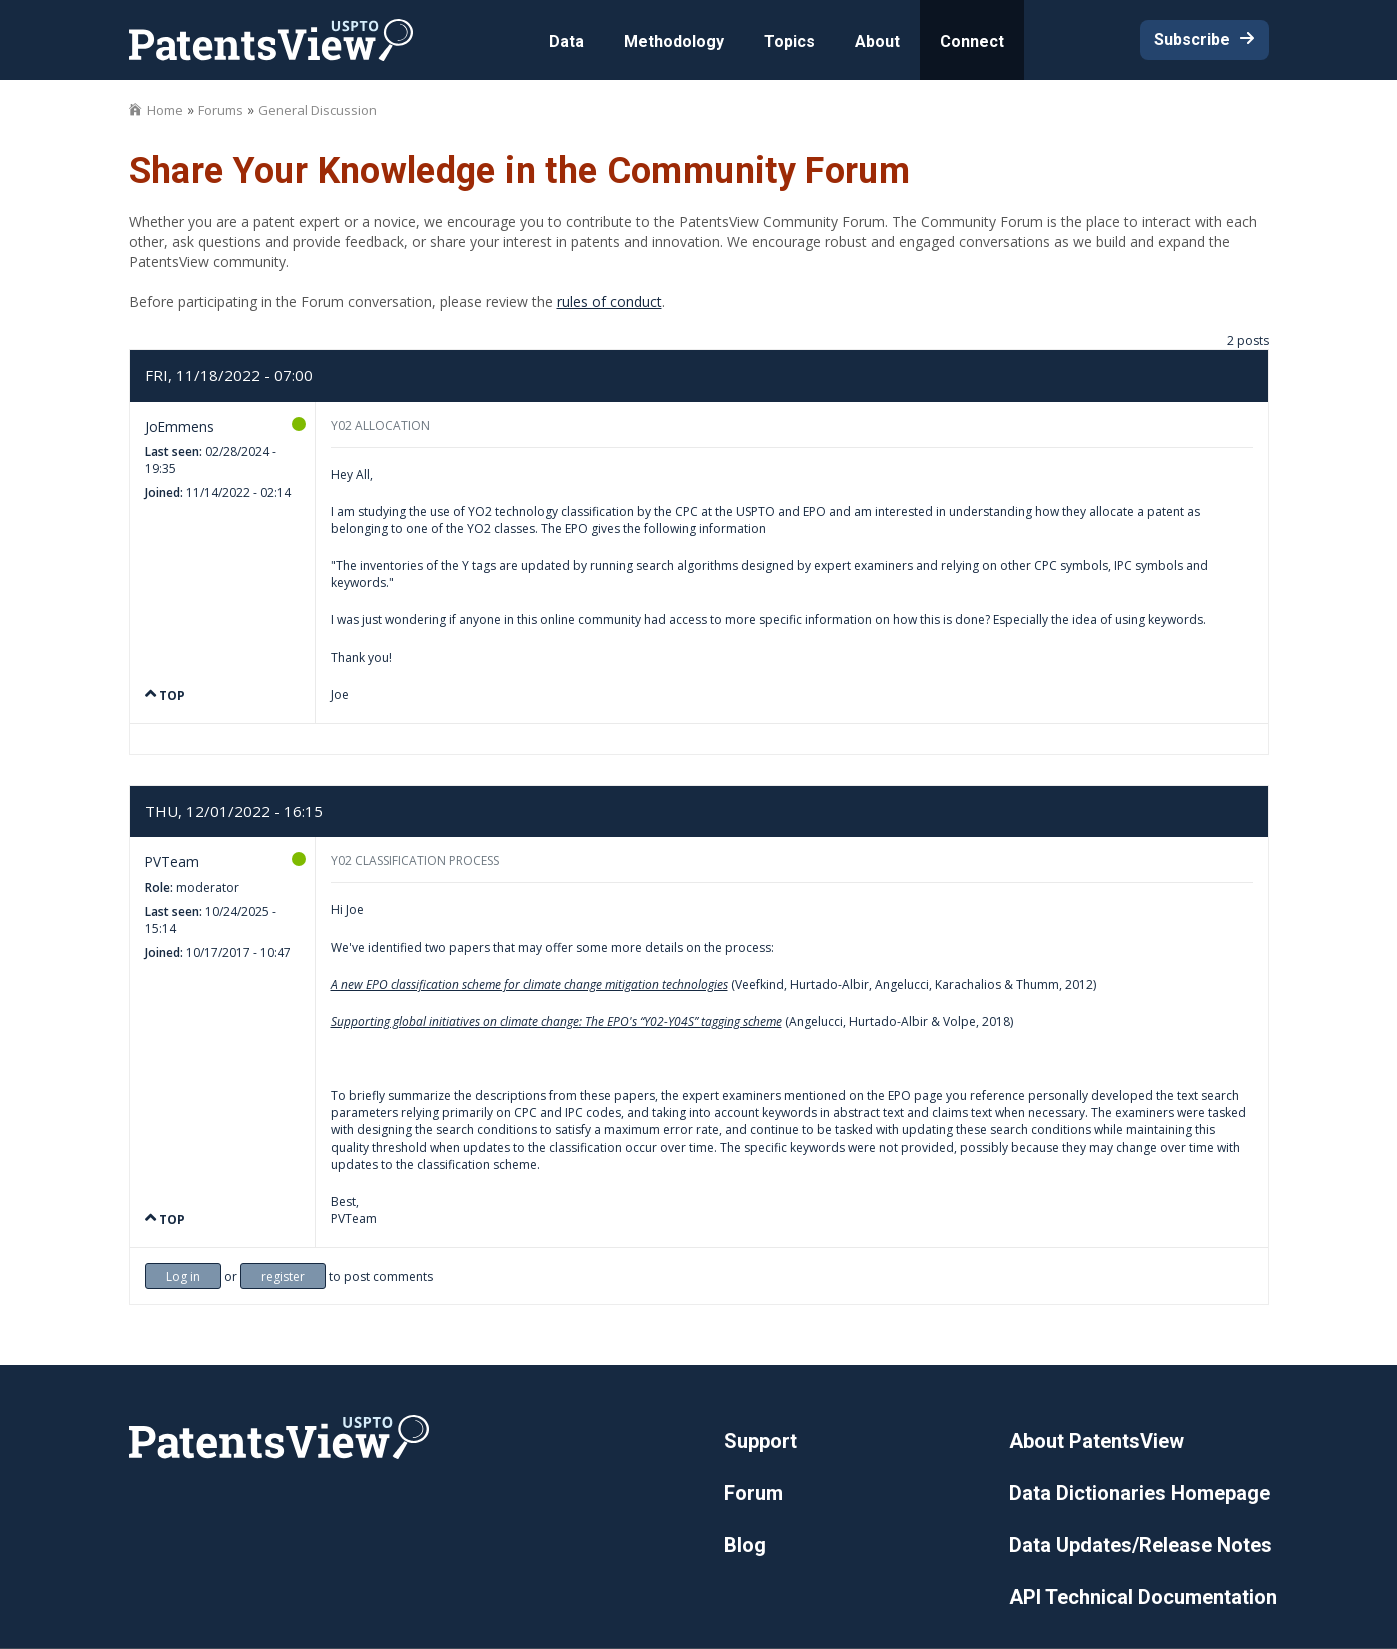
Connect (972, 41)
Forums (220, 110)
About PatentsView (1096, 1441)
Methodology (674, 41)
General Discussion (317, 110)
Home (165, 110)
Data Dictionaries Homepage (1139, 1493)
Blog (745, 1545)
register (283, 1276)
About (877, 41)
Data (566, 41)
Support (760, 1441)
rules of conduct (609, 301)
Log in (183, 1276)
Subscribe (1192, 39)
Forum (753, 1493)
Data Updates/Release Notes (1140, 1545)
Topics (789, 41)
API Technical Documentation (1143, 1597)
